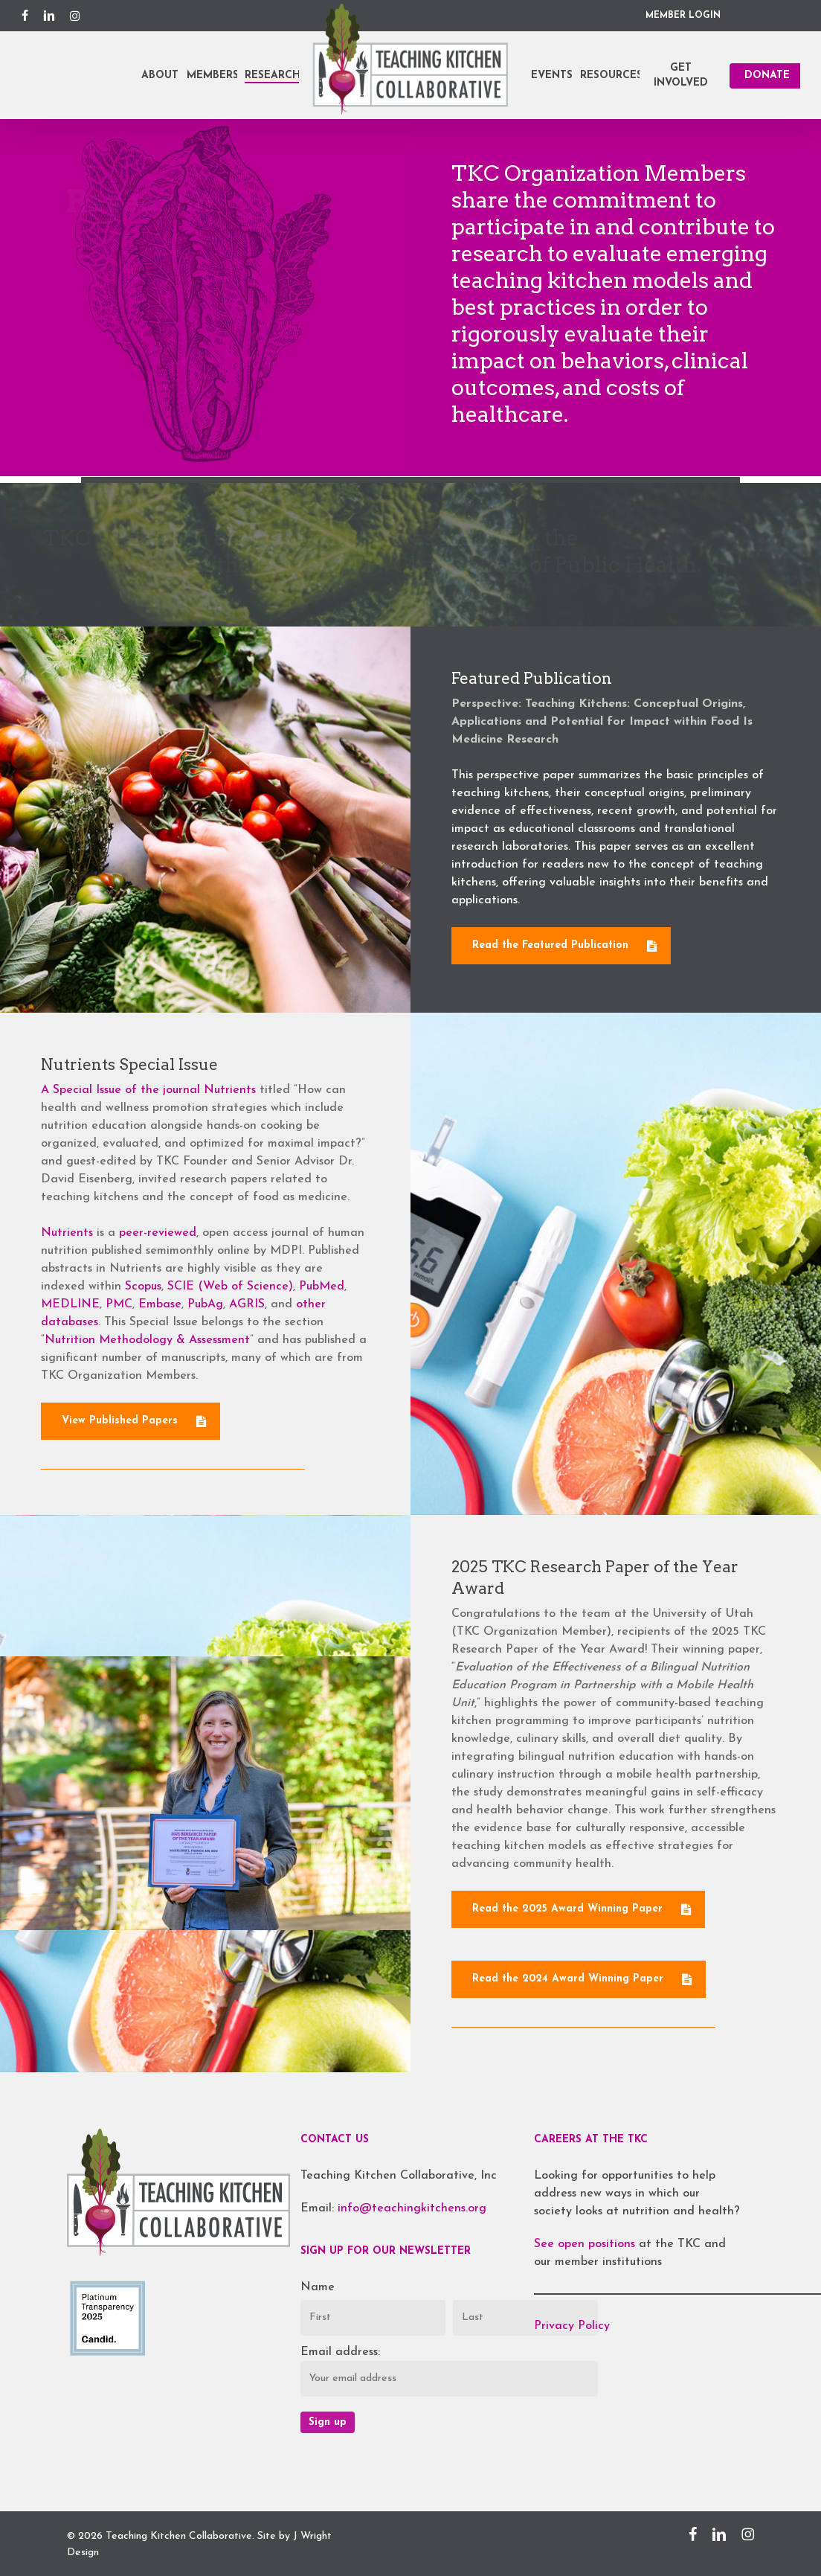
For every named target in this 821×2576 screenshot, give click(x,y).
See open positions (586, 2244)
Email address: (340, 2352)
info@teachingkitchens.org (412, 2208)
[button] (561, 980)
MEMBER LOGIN (683, 15)
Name (317, 2287)
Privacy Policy (572, 2326)
